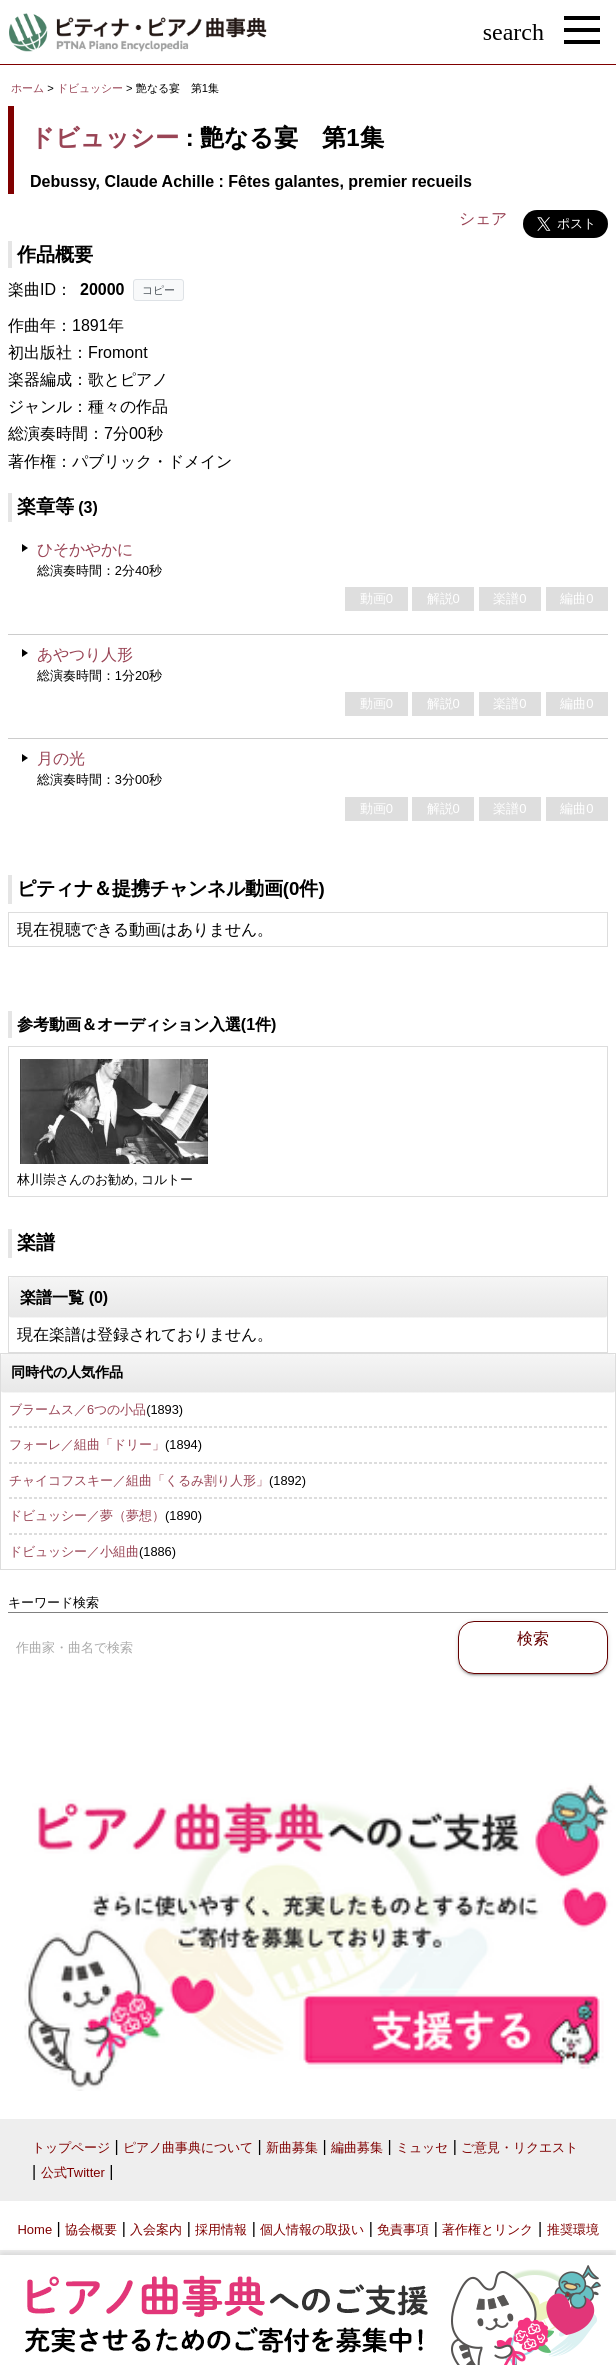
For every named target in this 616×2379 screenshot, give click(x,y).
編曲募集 (357, 2147)
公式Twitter (73, 2172)
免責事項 (403, 2229)
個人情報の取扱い (312, 2229)
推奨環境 (573, 2229)
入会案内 (156, 2229)
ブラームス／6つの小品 (77, 1409)
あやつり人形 (85, 654)
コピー (158, 290)
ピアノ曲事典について (188, 2147)
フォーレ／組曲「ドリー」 (87, 1444)
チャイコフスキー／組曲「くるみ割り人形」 (139, 1480)
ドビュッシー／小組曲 (74, 1551)
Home (34, 2229)
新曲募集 (292, 2147)
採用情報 (221, 2229)
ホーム (27, 88)
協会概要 (91, 2229)
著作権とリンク (487, 2229)
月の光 (61, 758)
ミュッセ (422, 2147)
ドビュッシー (90, 88)
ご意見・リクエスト (519, 2147)
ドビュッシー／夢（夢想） (87, 1515)
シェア (483, 218)
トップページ (71, 2147)
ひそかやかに (85, 549)
